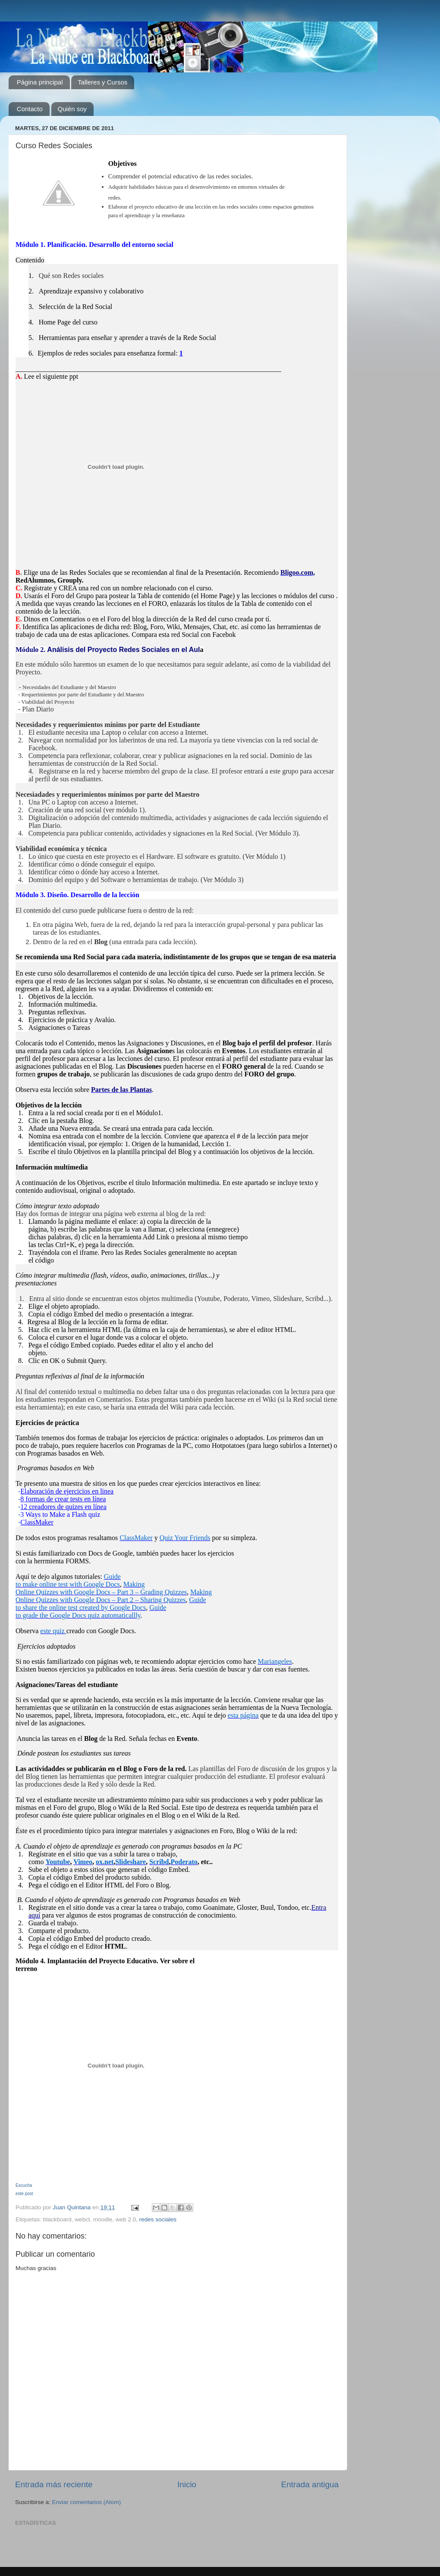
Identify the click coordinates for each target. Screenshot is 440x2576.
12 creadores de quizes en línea (63, 1506)
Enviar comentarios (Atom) (86, 2502)
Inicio (186, 2484)
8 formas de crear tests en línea (63, 1499)
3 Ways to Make (43, 1514)
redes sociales (157, 2219)
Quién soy (72, 108)
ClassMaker (36, 1522)
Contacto (30, 108)
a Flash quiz (83, 1514)
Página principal (40, 82)
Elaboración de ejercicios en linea (66, 1491)
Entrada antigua (310, 2484)
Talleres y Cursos (102, 82)
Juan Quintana (72, 2207)
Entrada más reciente (54, 2484)
